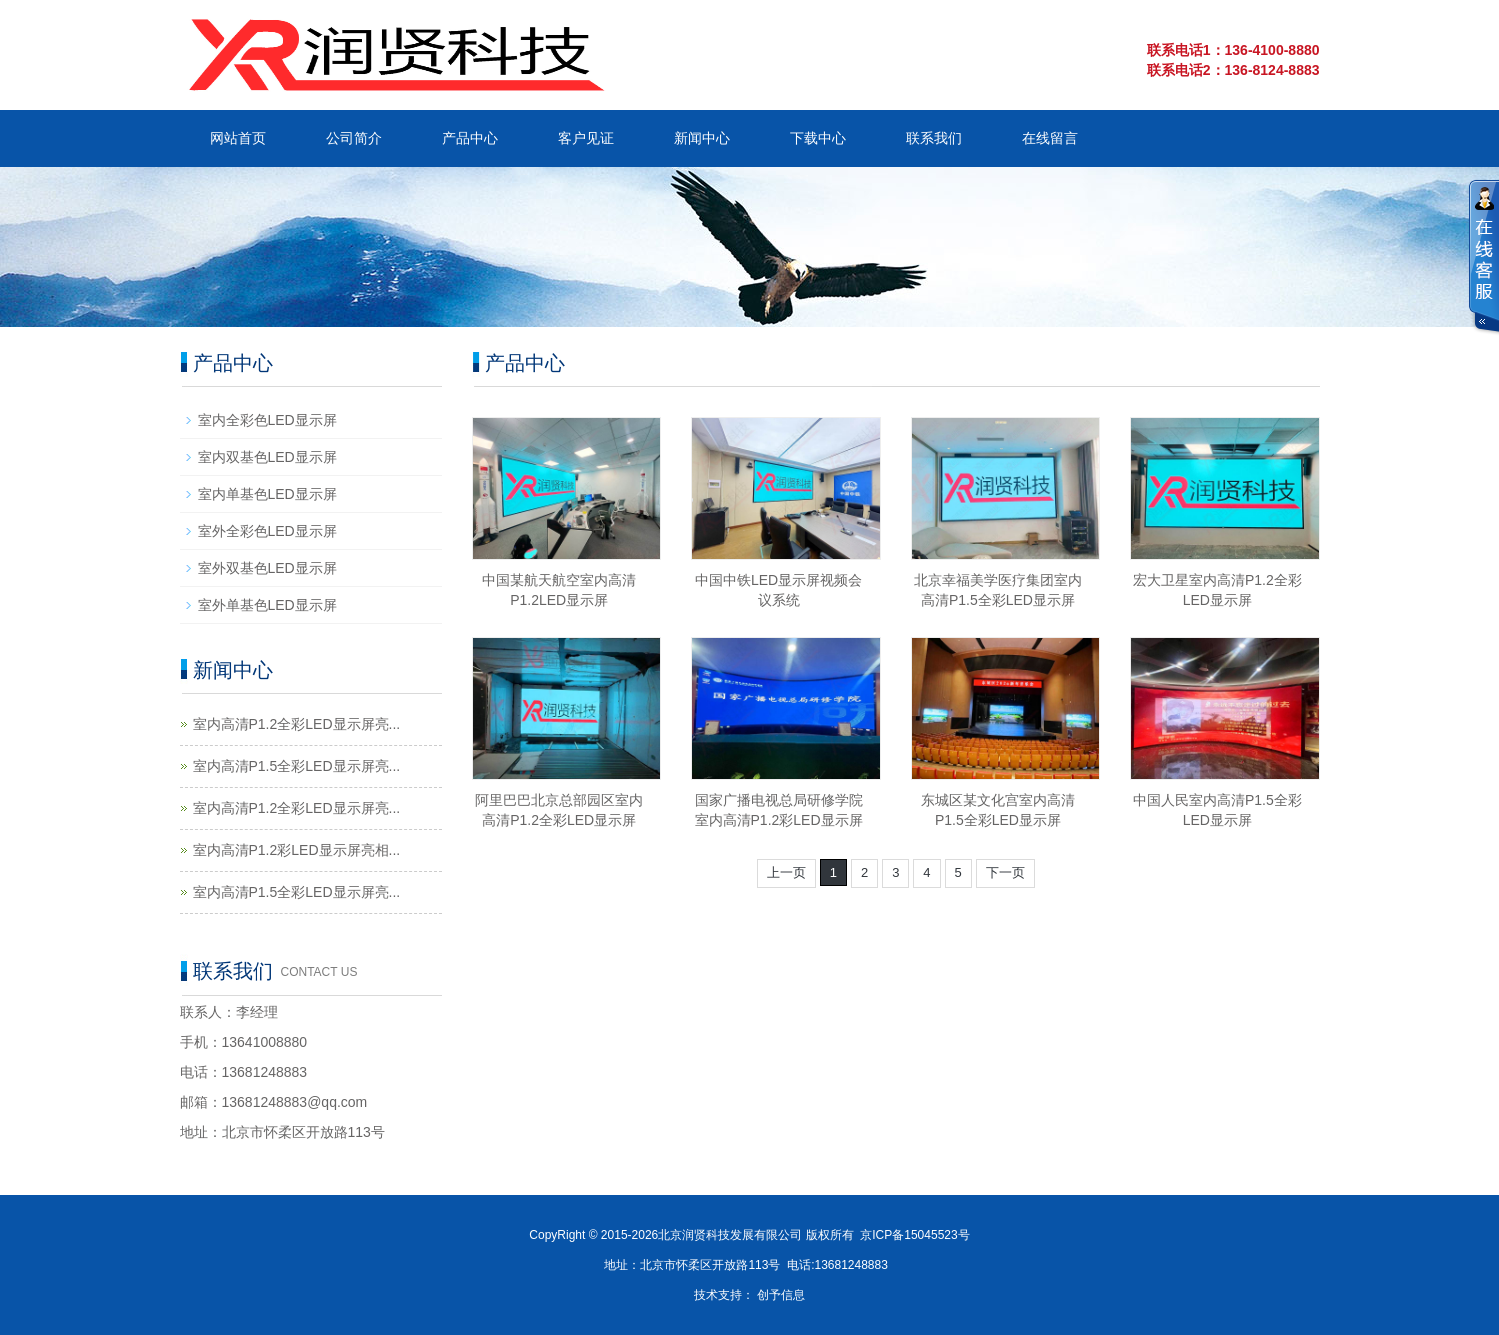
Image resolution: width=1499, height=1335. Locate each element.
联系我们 (934, 138)
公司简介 (354, 138)
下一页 (1005, 872)
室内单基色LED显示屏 (267, 494)
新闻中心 (702, 138)
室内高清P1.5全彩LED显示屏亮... (297, 766)
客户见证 (586, 138)
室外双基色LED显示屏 (267, 568)
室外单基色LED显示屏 (267, 605)
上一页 (786, 872)
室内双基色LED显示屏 (267, 457)
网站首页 (238, 138)
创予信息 (781, 1295)
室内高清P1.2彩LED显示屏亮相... (297, 850)
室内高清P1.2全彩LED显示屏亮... (297, 724)
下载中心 (818, 138)
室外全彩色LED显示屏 (267, 531)
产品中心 (470, 138)
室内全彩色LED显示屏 (267, 420)
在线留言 (1050, 138)
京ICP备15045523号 (914, 1235)
